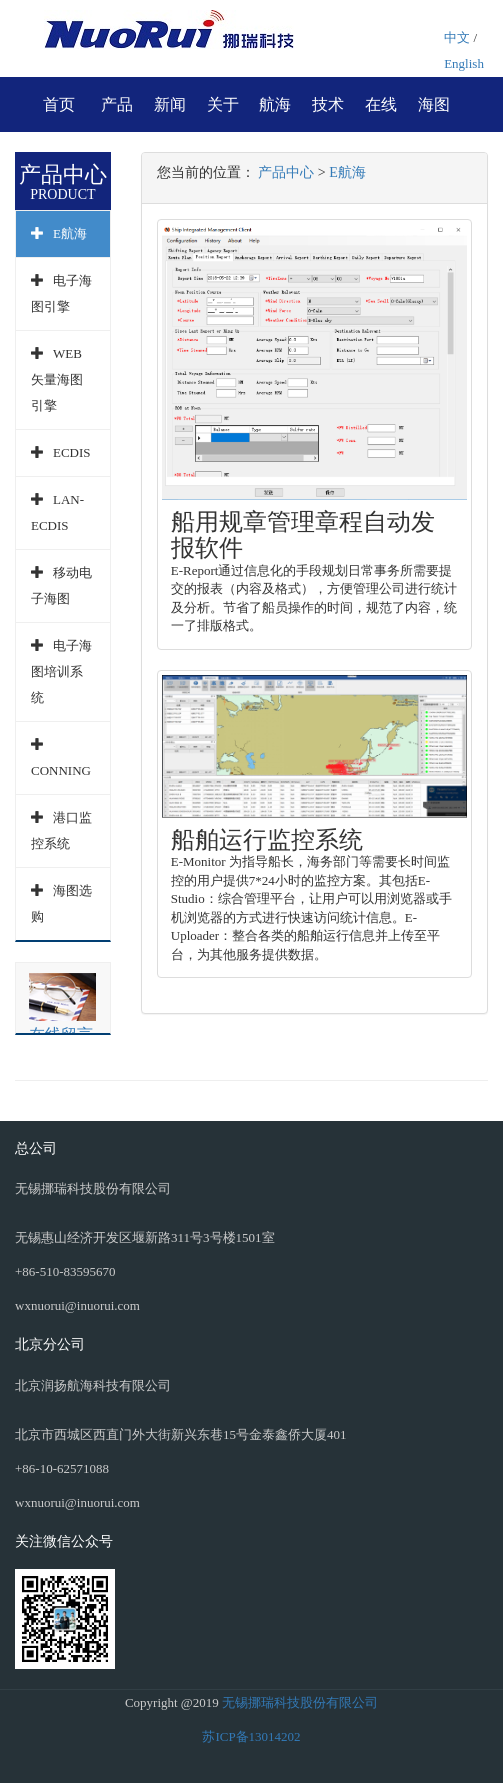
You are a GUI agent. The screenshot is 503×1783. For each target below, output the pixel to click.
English (464, 63)
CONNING (61, 770)
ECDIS (72, 452)
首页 (59, 104)
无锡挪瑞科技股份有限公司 (300, 1702)
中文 (457, 37)
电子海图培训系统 (61, 671)
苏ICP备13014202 (251, 1736)
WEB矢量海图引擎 (57, 379)
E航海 (70, 233)
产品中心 (286, 172)
